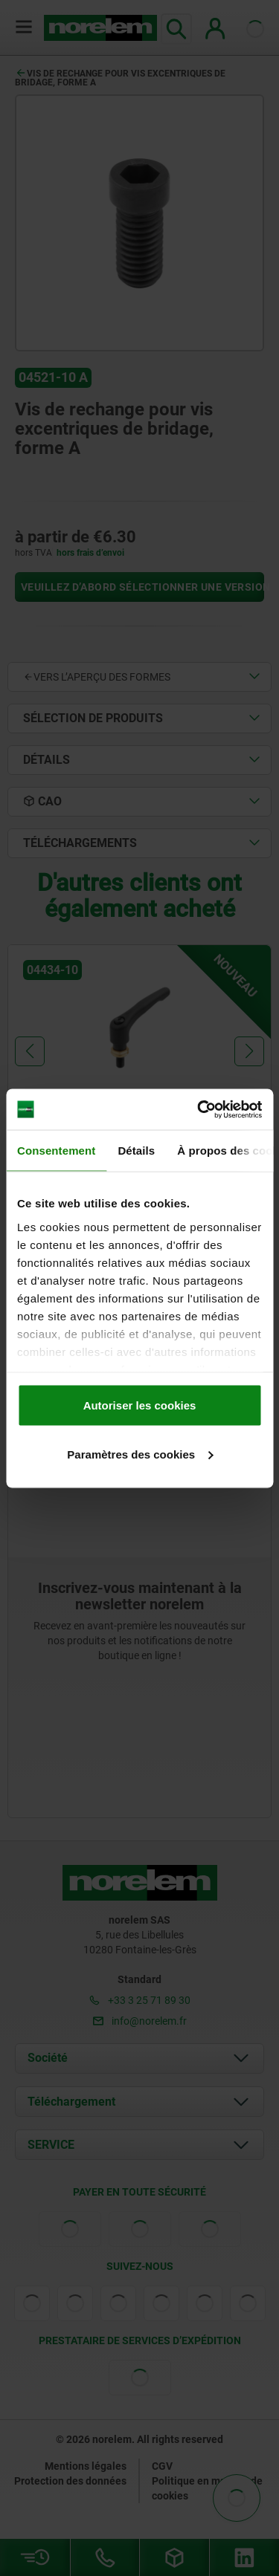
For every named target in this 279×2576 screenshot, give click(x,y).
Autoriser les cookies (139, 1405)
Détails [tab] (136, 1150)
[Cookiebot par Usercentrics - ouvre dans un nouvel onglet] (198, 1109)
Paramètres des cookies (140, 1453)
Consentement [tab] (56, 1150)
